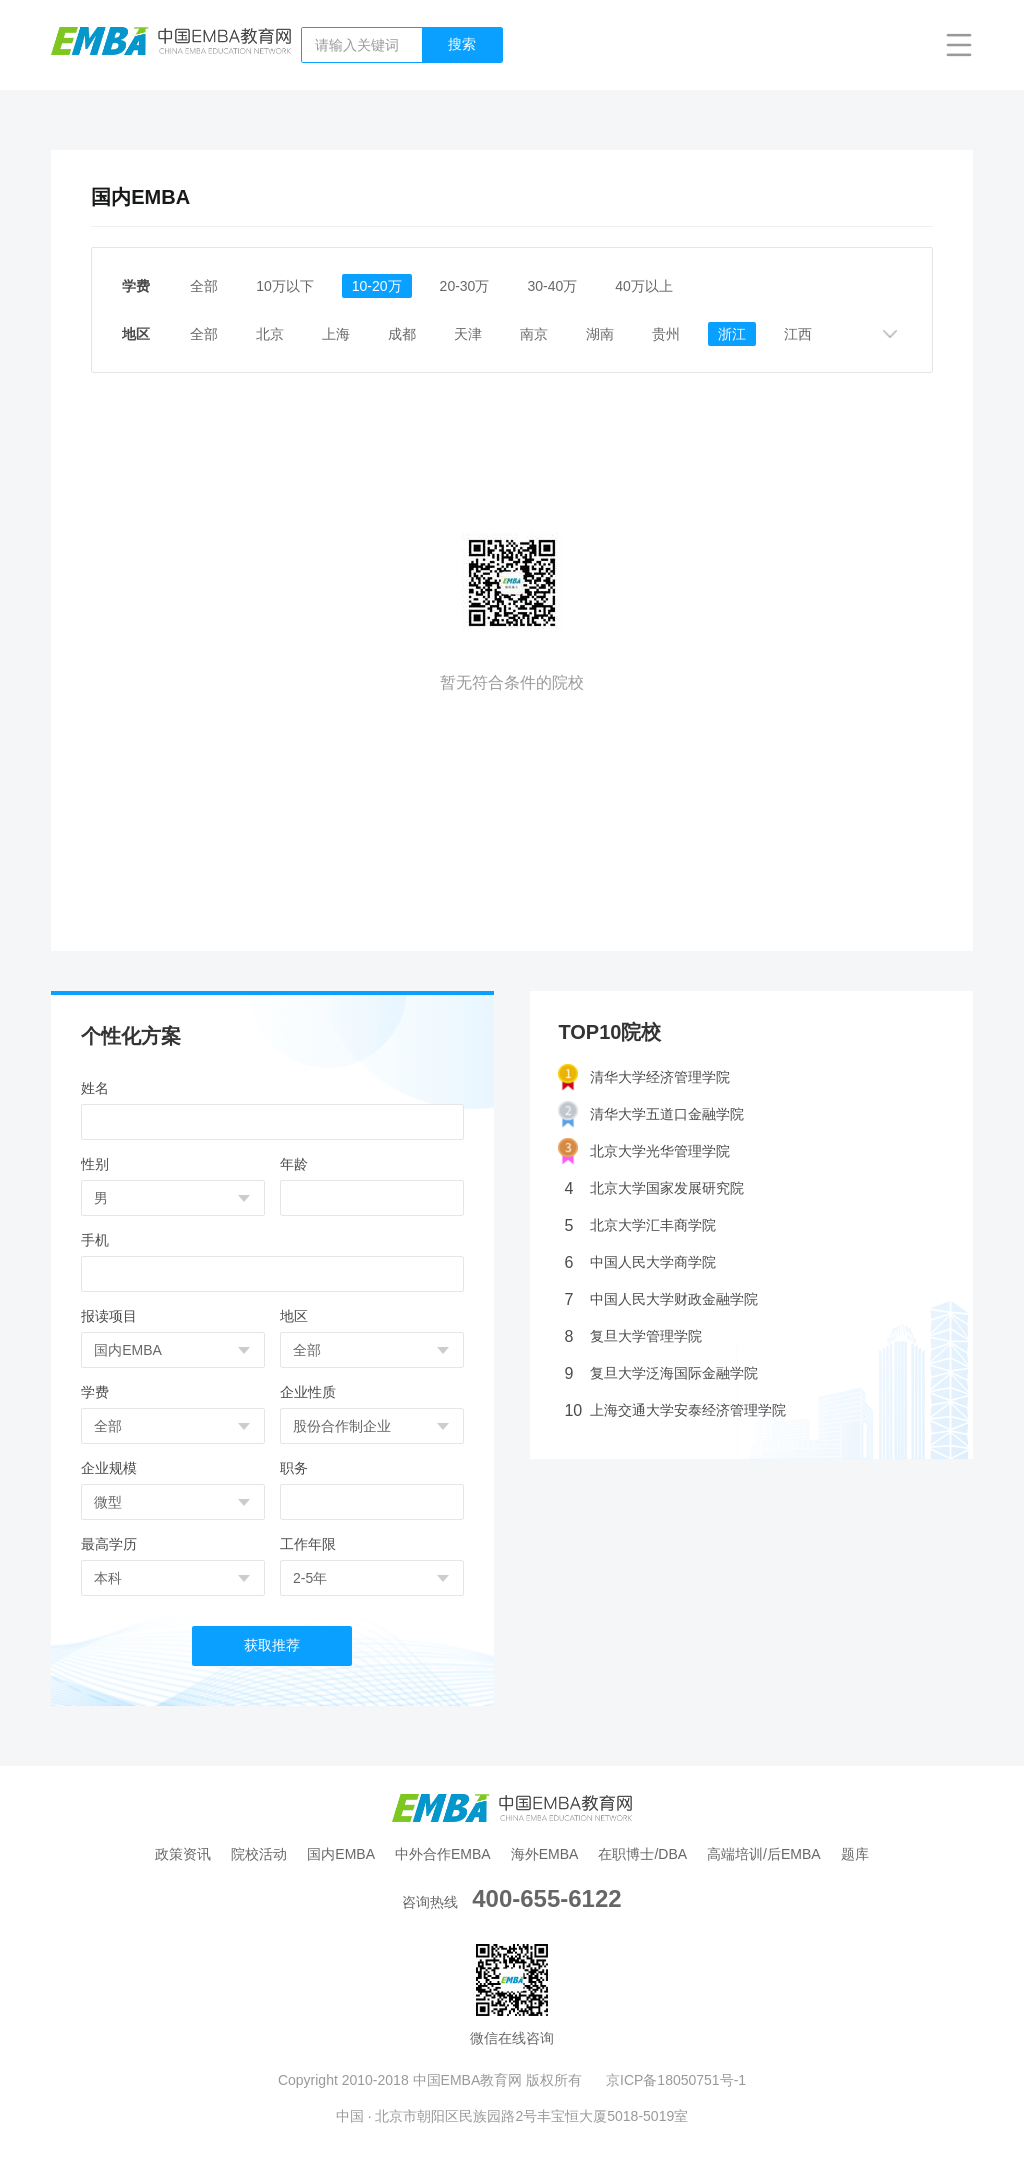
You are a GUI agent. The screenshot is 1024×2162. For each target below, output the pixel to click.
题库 (855, 1854)
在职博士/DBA (642, 1854)
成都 (402, 334)
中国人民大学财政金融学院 (661, 1299)
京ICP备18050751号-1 (676, 2080)
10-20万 (377, 286)
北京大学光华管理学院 (644, 1151)
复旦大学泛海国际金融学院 (661, 1373)
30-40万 (552, 286)
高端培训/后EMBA (764, 1854)
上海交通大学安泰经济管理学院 (675, 1410)
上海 (336, 334)
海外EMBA (545, 1854)
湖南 (600, 334)
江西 (798, 334)
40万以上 (644, 286)
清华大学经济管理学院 (644, 1077)
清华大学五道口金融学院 (651, 1114)
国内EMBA (341, 1854)
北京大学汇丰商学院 (640, 1225)
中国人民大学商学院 (640, 1262)
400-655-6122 (546, 1898)
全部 (204, 286)
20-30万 (465, 286)
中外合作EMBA (443, 1854)
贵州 (666, 334)
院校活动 (259, 1854)
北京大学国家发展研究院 (654, 1188)
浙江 (732, 334)
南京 (534, 334)
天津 (468, 334)
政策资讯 (183, 1854)
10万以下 (285, 286)
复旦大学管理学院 (633, 1336)
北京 (270, 334)
